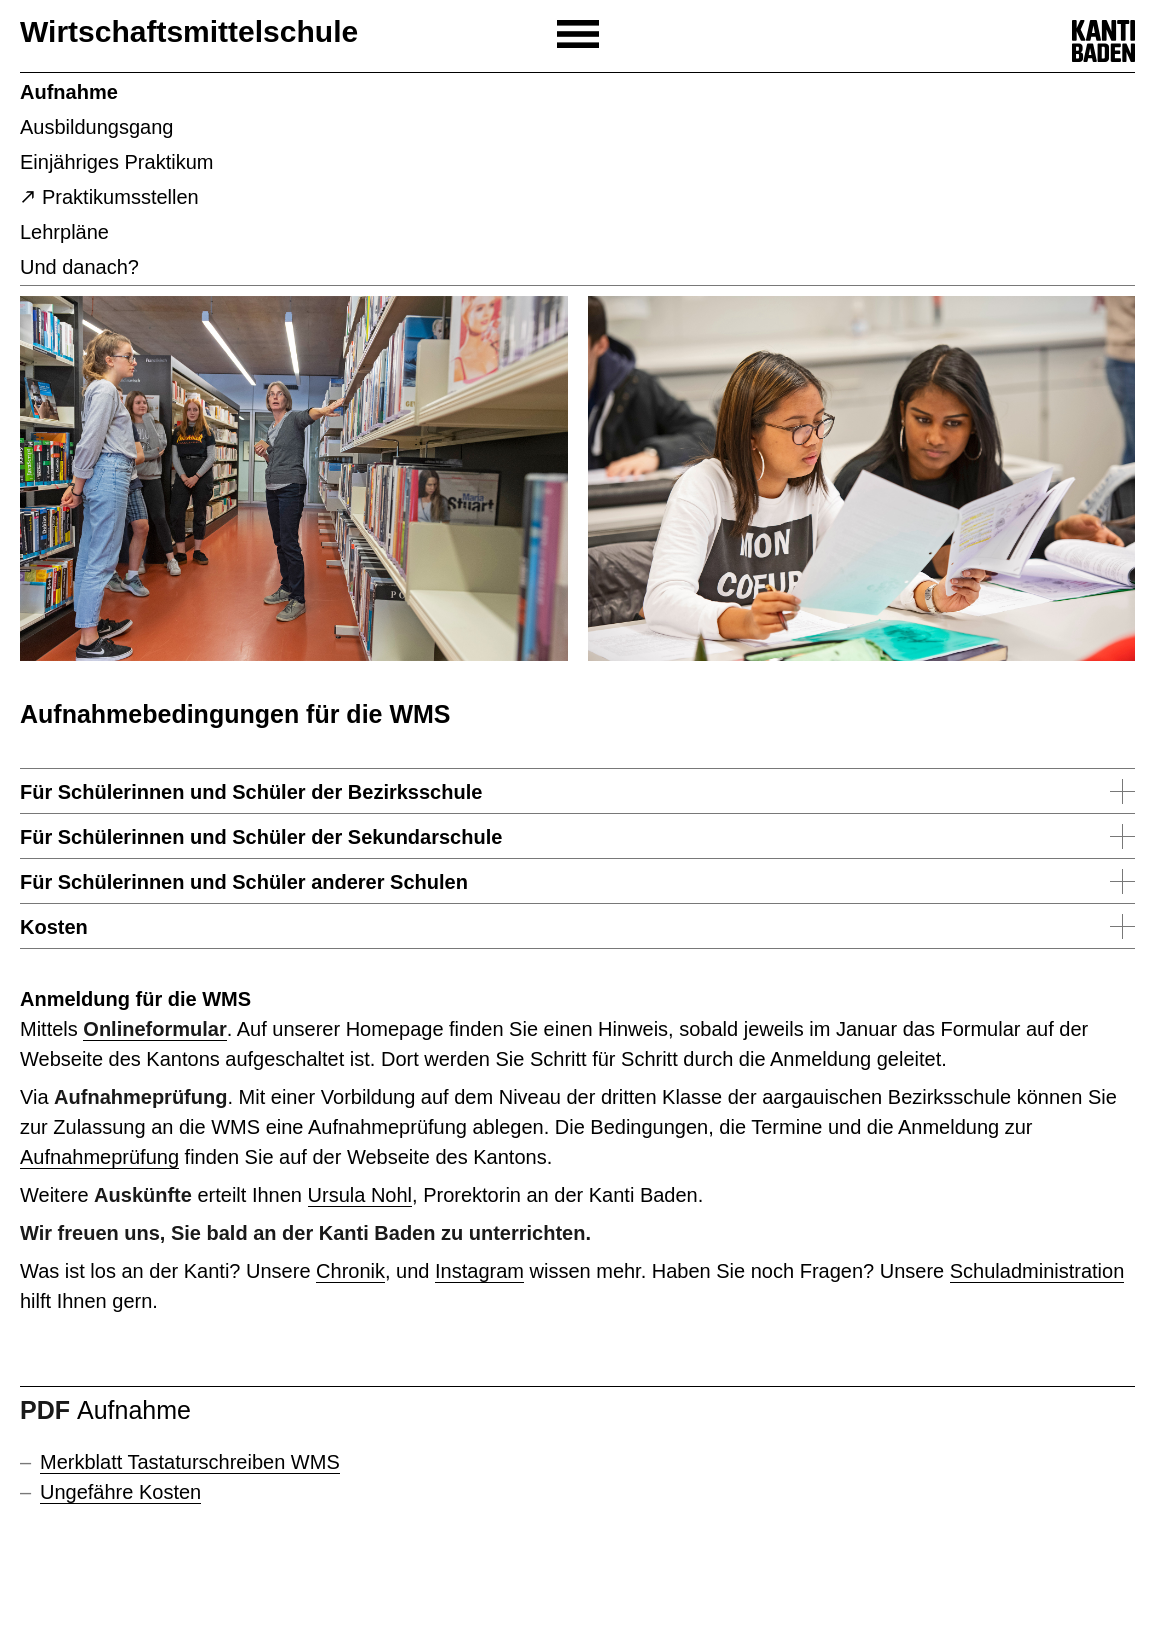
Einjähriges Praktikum (116, 162)
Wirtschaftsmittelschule (189, 31)
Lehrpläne (64, 232)
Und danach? (79, 267)
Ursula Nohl (360, 1195)
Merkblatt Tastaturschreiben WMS (190, 1462)
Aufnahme (69, 92)
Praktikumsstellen (120, 197)
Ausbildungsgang (96, 127)
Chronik (350, 1271)
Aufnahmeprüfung (99, 1157)
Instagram (479, 1271)
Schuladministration (1037, 1271)
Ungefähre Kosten (120, 1492)
